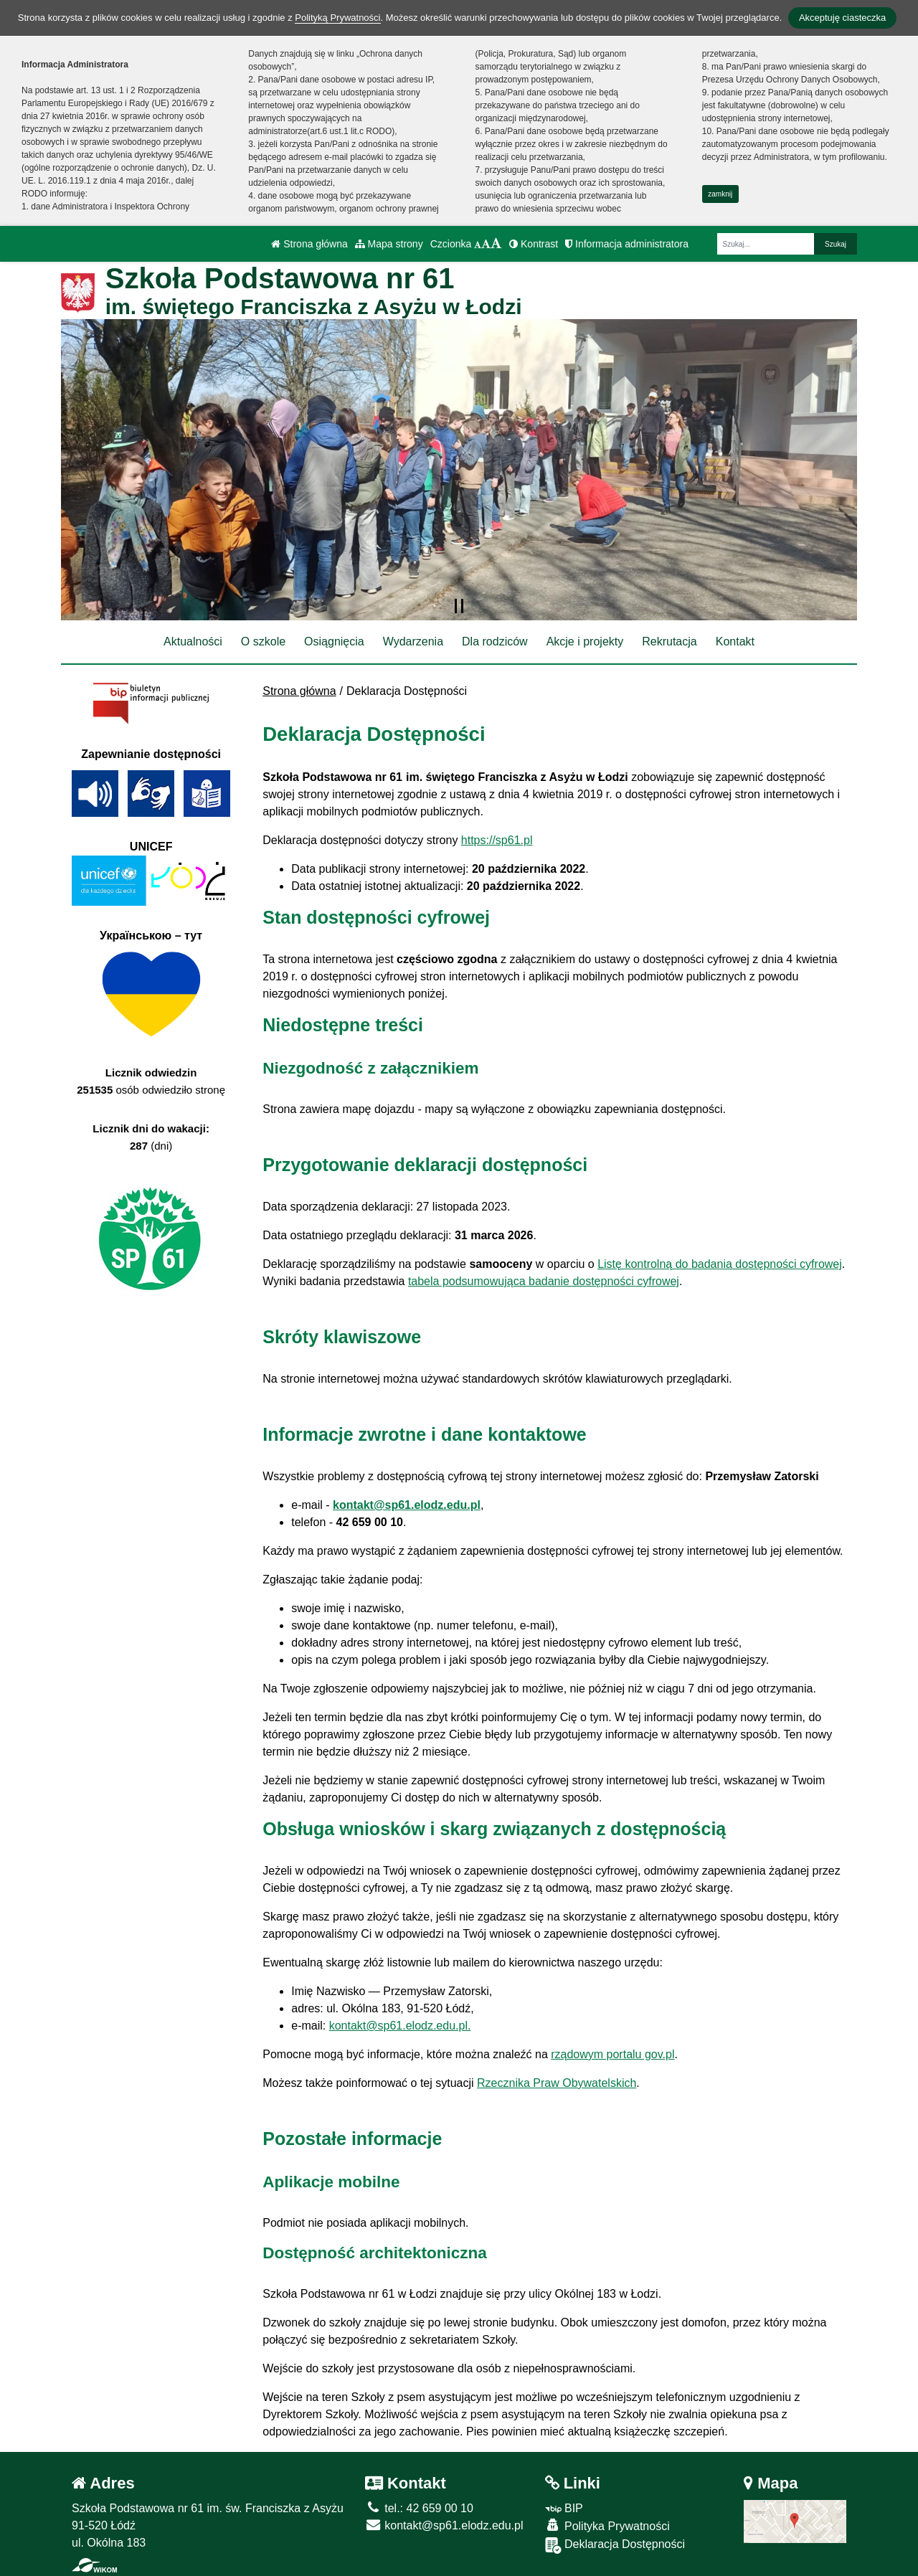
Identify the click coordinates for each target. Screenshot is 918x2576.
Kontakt (735, 641)
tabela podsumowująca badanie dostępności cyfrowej (543, 1281)
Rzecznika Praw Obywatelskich (556, 2083)
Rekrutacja (669, 641)
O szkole (263, 641)
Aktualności (193, 641)
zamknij (720, 194)
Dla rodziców (495, 641)
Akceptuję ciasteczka (842, 17)
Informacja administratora (626, 244)
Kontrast (533, 244)
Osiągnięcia (334, 641)
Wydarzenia (413, 641)
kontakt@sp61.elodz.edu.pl (407, 1505)
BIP (564, 2508)
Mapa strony (389, 244)
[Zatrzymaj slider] (459, 606)
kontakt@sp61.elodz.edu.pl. (400, 2025)
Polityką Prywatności (337, 17)
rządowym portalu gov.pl (612, 2054)
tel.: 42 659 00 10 (419, 2508)
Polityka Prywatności (607, 2525)
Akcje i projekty (585, 641)
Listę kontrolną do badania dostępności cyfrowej (719, 1264)
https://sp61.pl (497, 840)
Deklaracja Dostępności (615, 2545)
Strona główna (309, 244)
